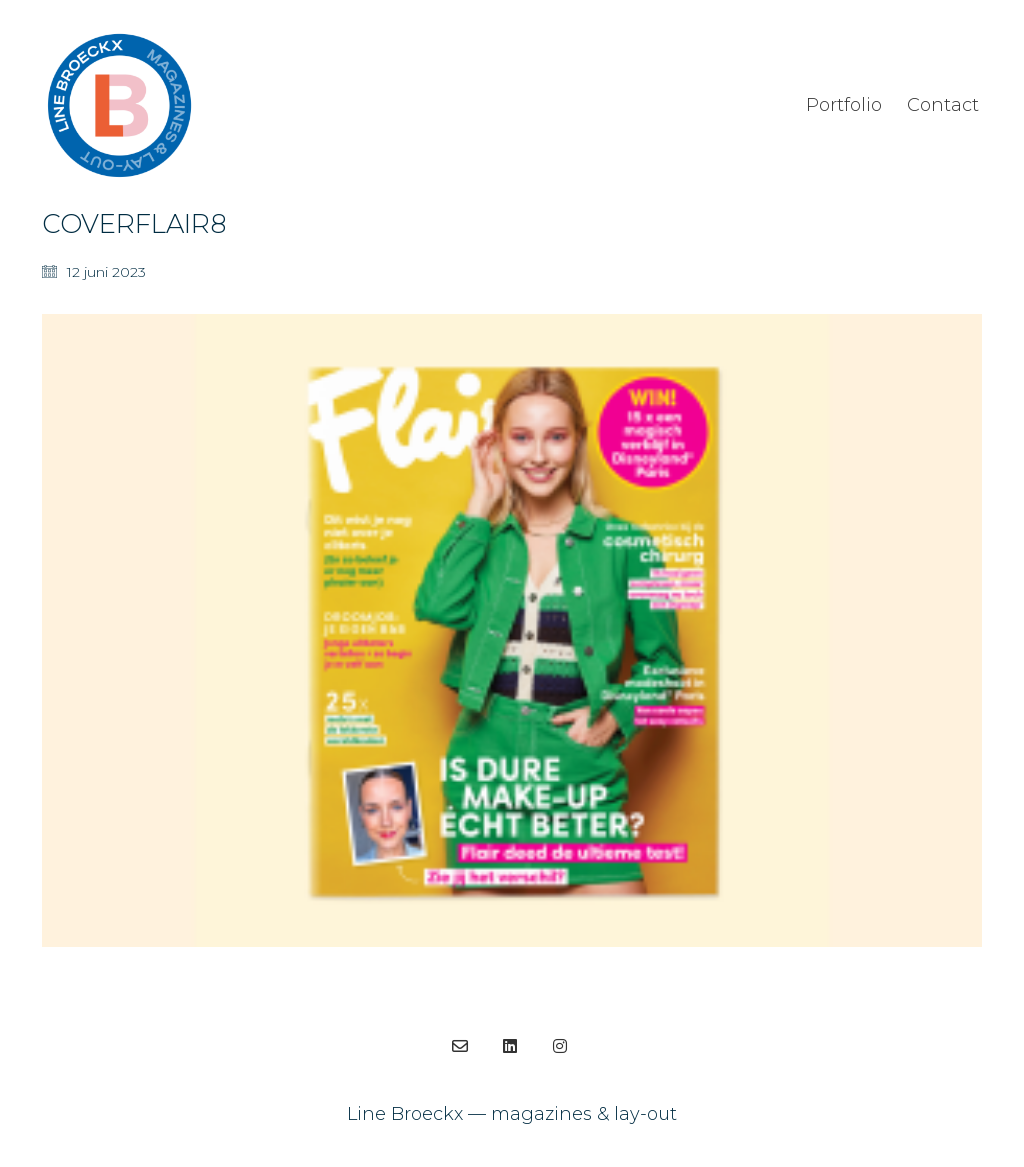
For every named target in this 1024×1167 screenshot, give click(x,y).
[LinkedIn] (510, 1046)
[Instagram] (560, 1046)
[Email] (460, 1046)
